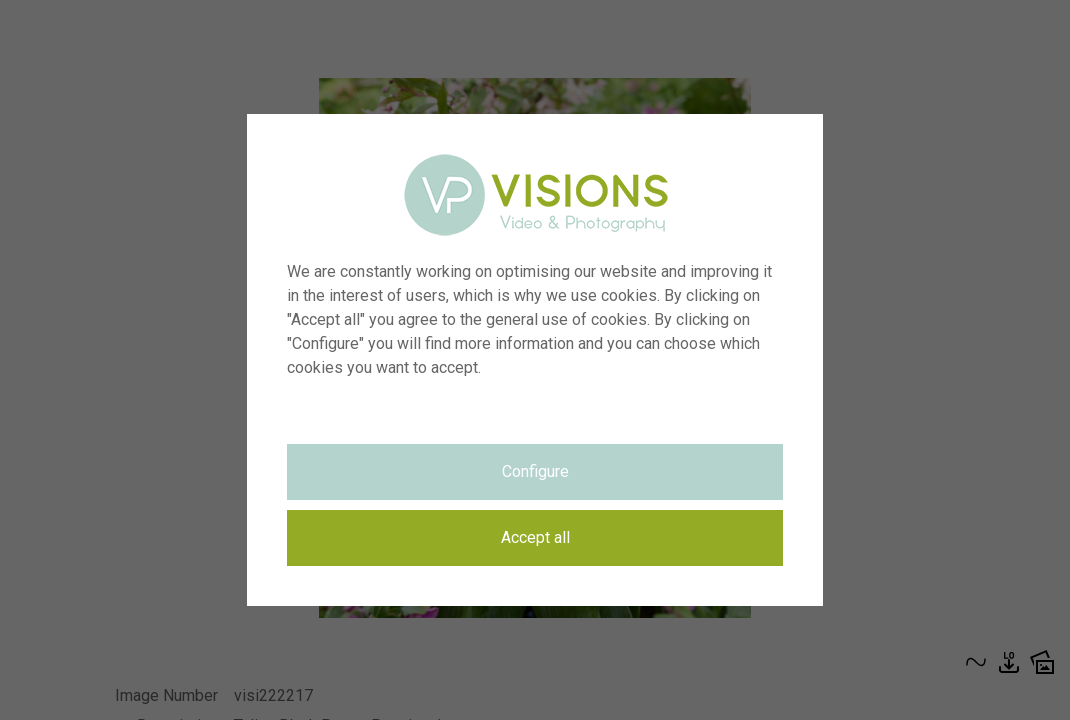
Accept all (535, 537)
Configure (535, 471)
